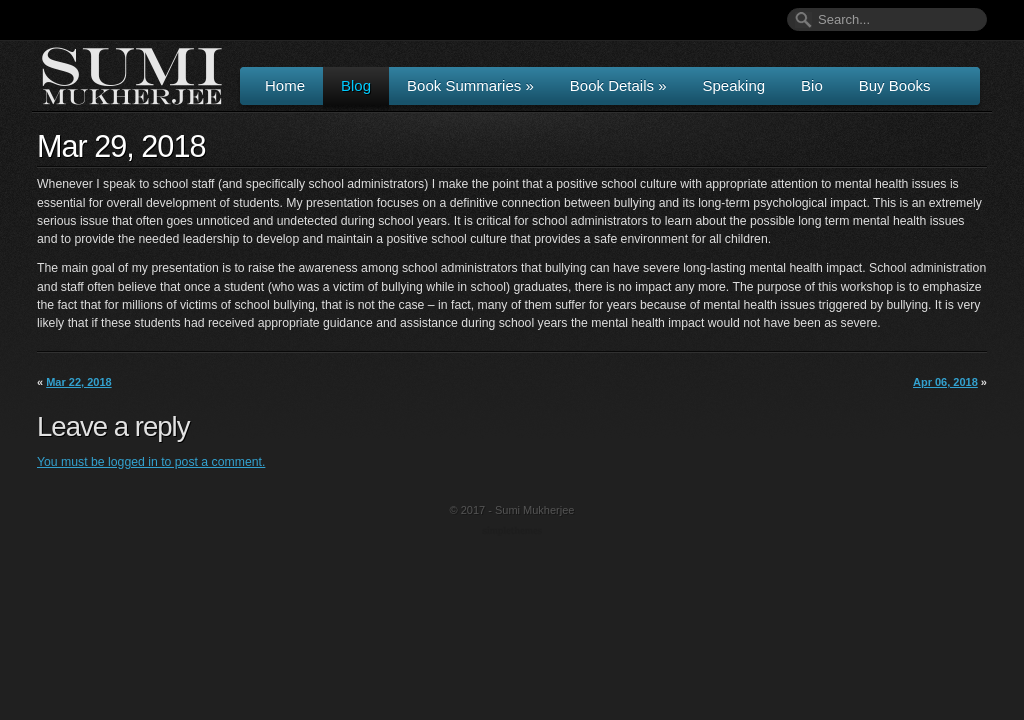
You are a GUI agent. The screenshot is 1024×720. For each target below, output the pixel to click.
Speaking (734, 85)
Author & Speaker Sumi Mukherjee (132, 76)
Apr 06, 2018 (945, 382)
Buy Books (895, 85)
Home (285, 85)
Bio (812, 85)
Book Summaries (470, 85)
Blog (356, 85)
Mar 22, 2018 (78, 382)
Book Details (618, 85)
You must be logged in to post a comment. (151, 462)
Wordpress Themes (514, 532)
